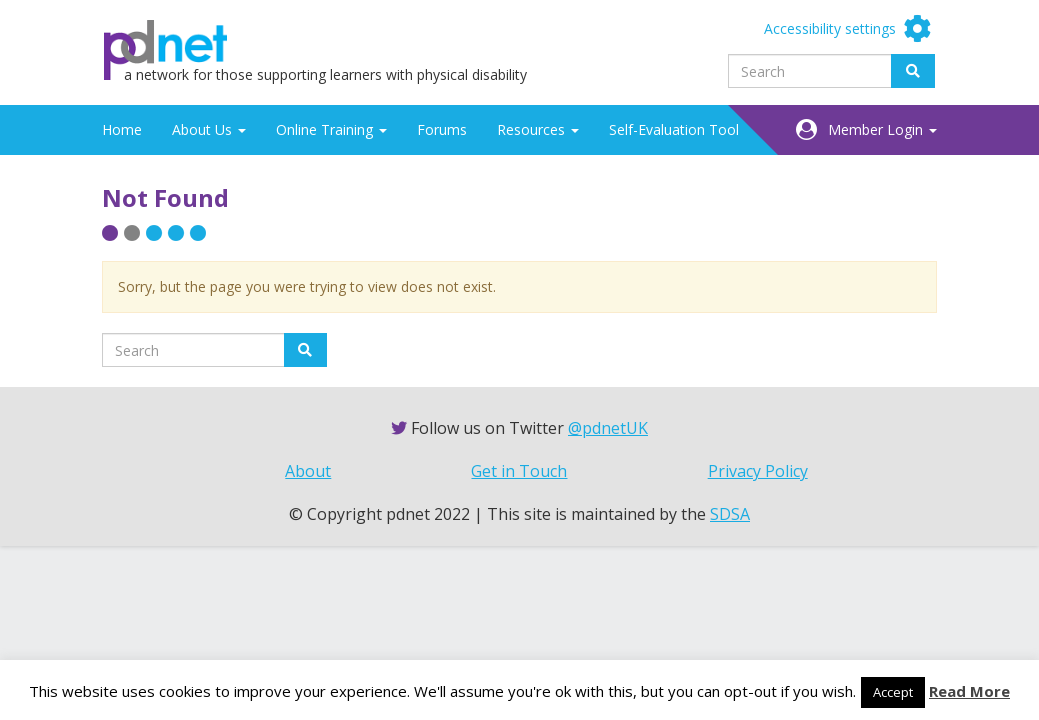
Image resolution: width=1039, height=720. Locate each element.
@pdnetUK (608, 428)
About (308, 471)
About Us (209, 129)
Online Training (331, 129)
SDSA (730, 514)
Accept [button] (893, 692)
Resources (538, 129)
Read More (969, 691)
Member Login (882, 129)
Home (122, 129)
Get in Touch (519, 471)
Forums (442, 129)
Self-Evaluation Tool (674, 129)
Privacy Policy (758, 471)
